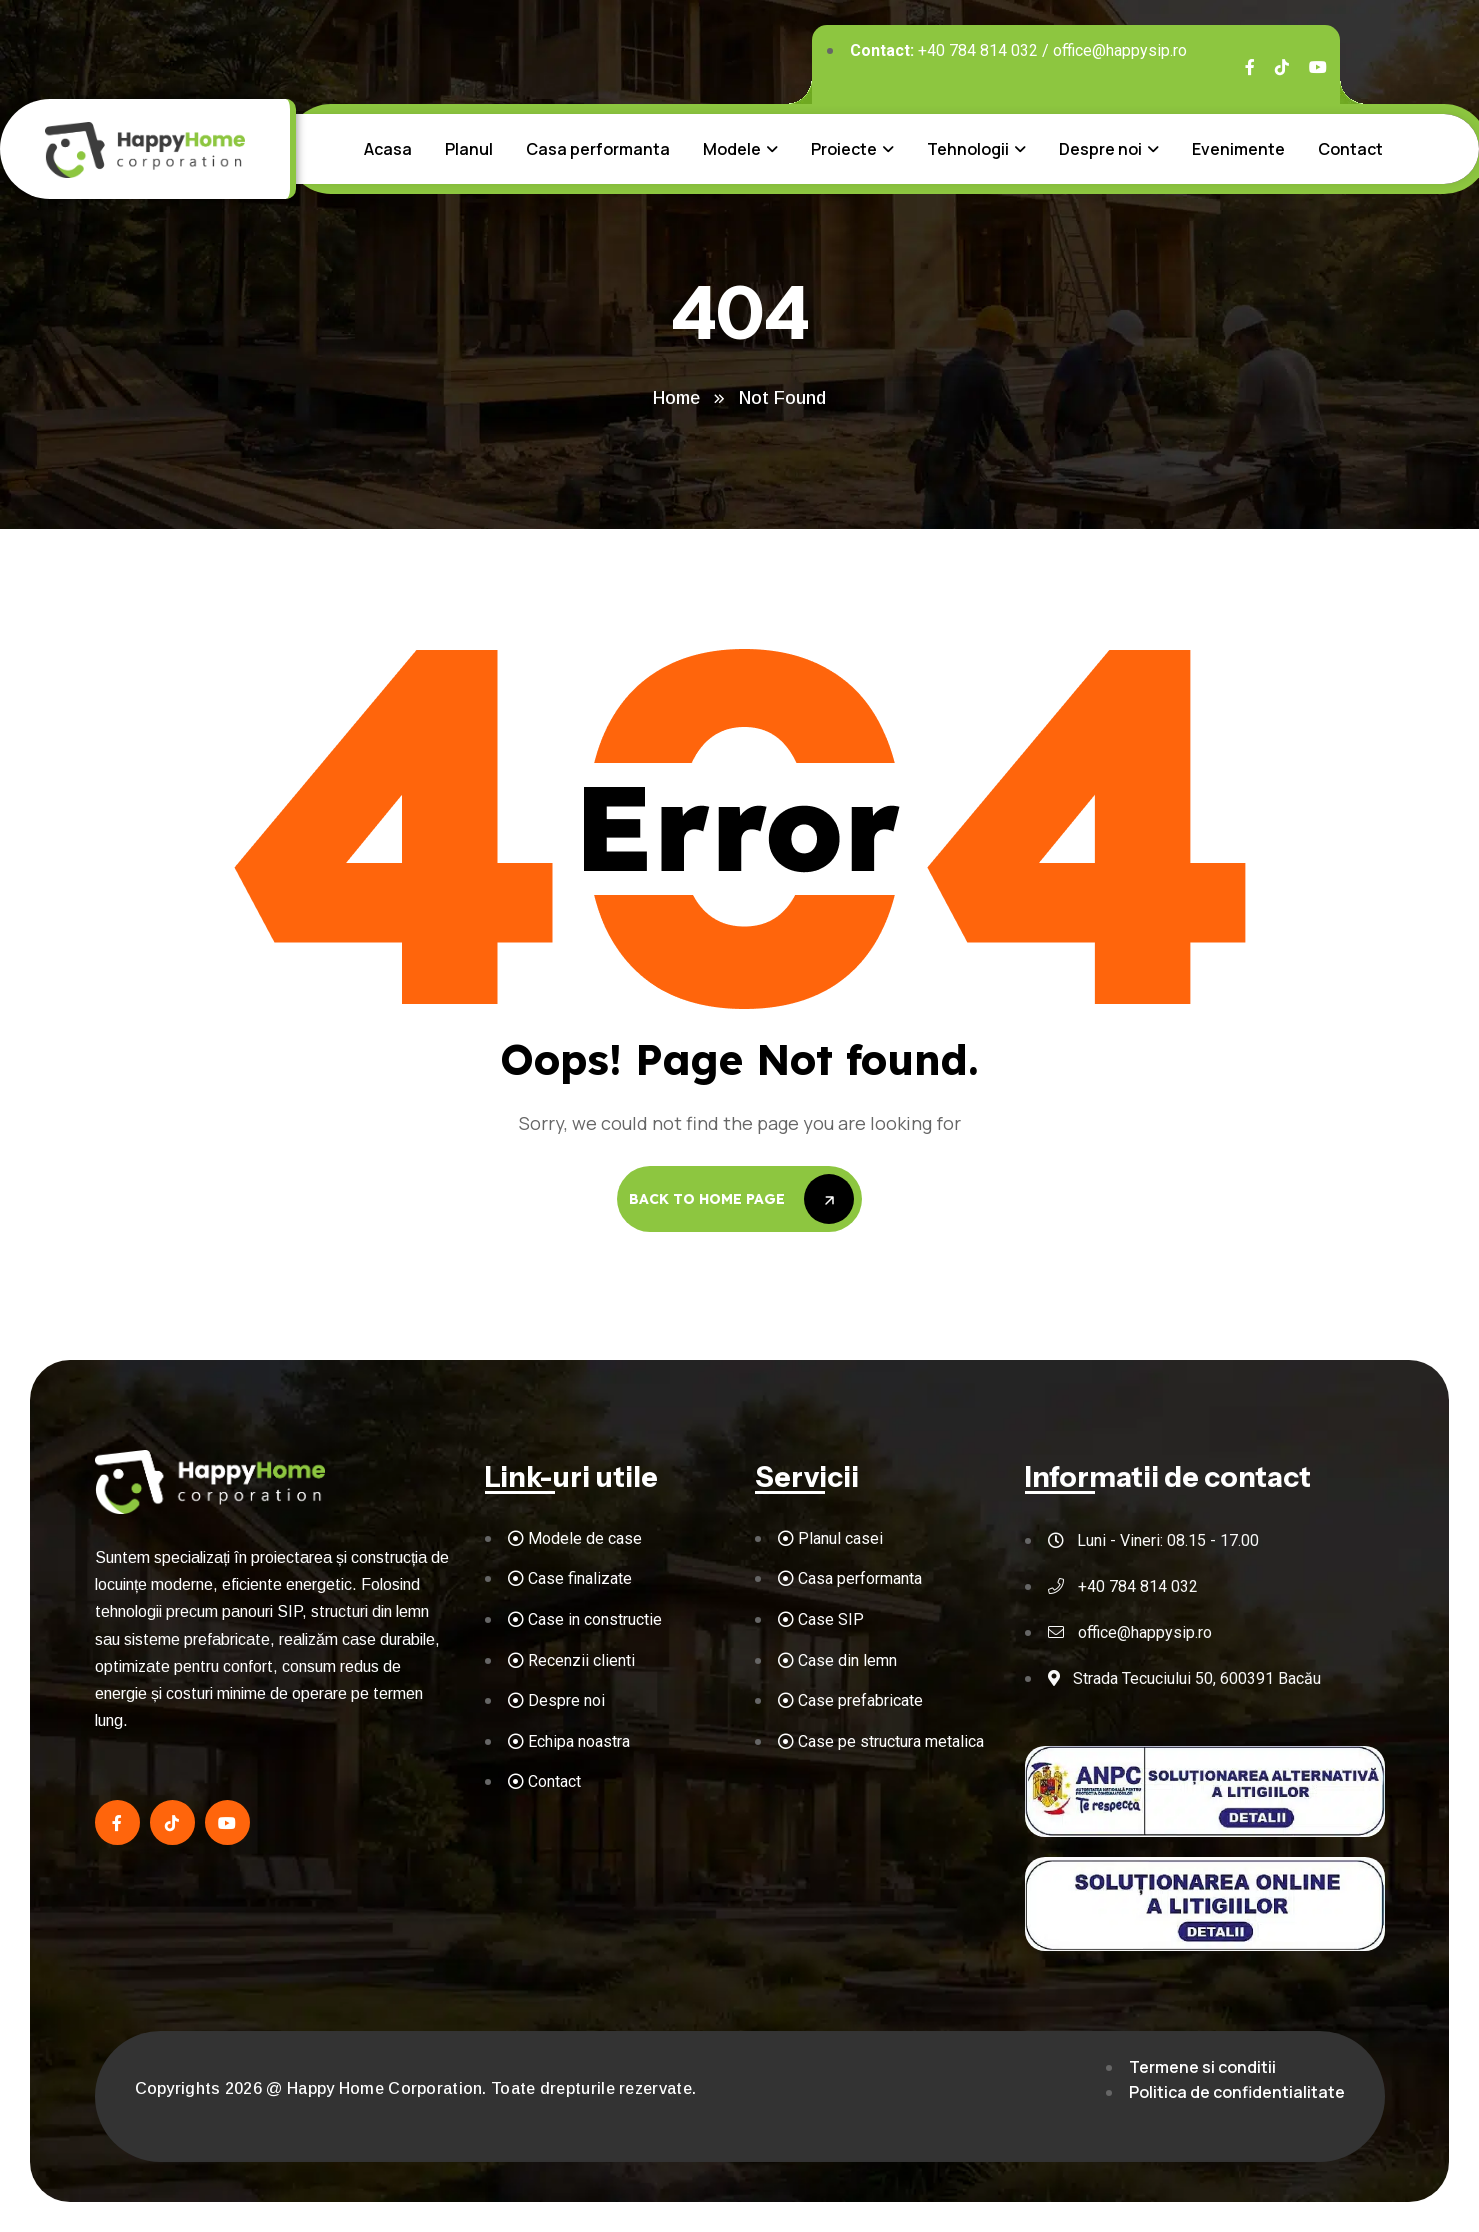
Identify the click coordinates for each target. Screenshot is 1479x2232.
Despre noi (1100, 149)
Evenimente (1238, 149)
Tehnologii (968, 149)
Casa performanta (598, 149)
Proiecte (844, 149)
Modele (732, 149)
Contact (1350, 149)
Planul (469, 149)
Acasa (388, 149)
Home (676, 398)
